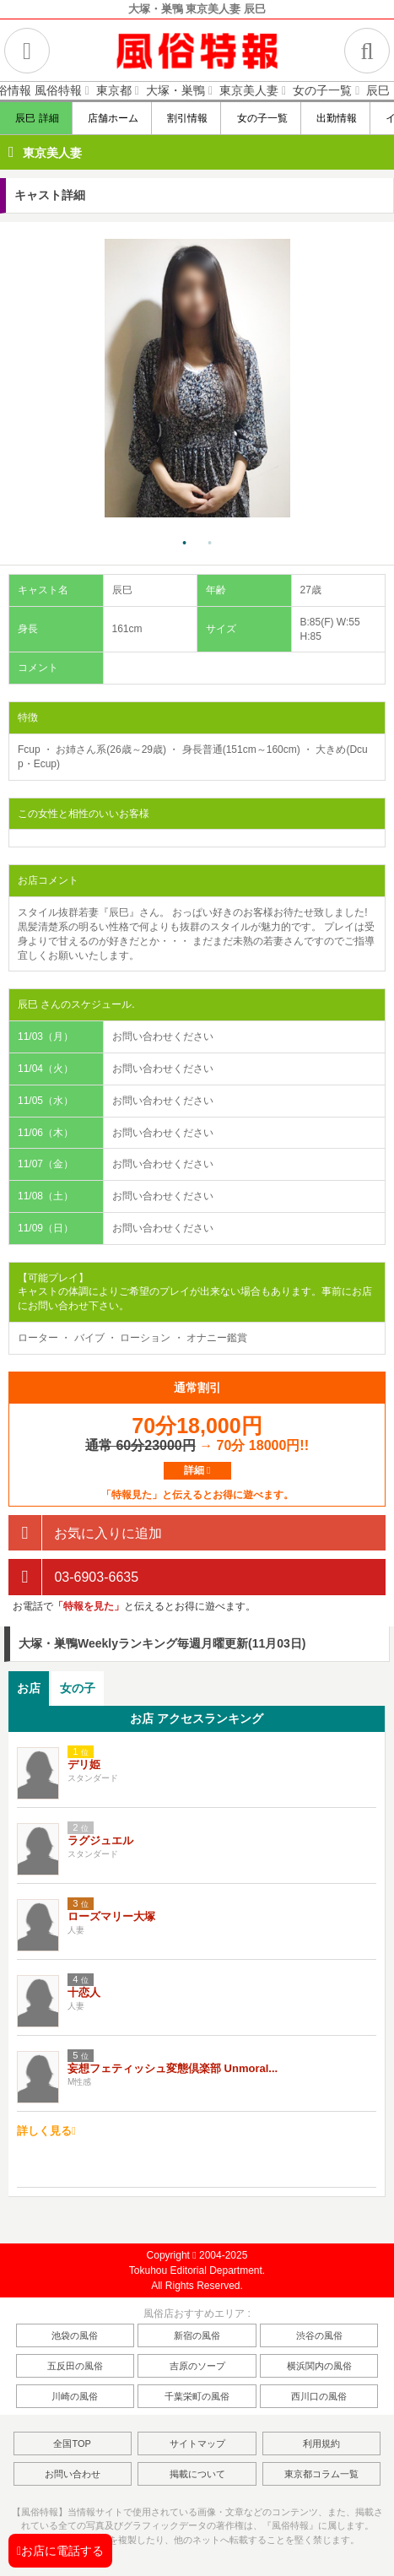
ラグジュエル (100, 1840)
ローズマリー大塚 (111, 1916)
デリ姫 (83, 1764)
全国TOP (71, 2443)
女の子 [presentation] (77, 1688)
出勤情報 (336, 118)
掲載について (197, 2474)
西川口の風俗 (319, 2396)
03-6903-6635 (73, 1577)
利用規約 (321, 2443)
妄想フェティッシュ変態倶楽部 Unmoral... (172, 2068)
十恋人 (83, 1992)
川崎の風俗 (74, 2396)
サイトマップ (197, 2443)
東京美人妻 (52, 153)
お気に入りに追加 (85, 1533)
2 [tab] (210, 543)
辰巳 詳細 (36, 118)
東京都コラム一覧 (321, 2474)
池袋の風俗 (74, 2335)
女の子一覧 (261, 118)
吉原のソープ (197, 2366)
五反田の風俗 (75, 2366)
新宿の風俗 (197, 2335)
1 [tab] (184, 543)
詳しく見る (46, 2130)
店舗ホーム (112, 118)
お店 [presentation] (28, 1688)
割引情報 (186, 118)
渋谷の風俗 (319, 2335)
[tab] (28, 1688)
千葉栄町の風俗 (197, 2396)
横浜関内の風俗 (319, 2366)
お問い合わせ (72, 2474)
